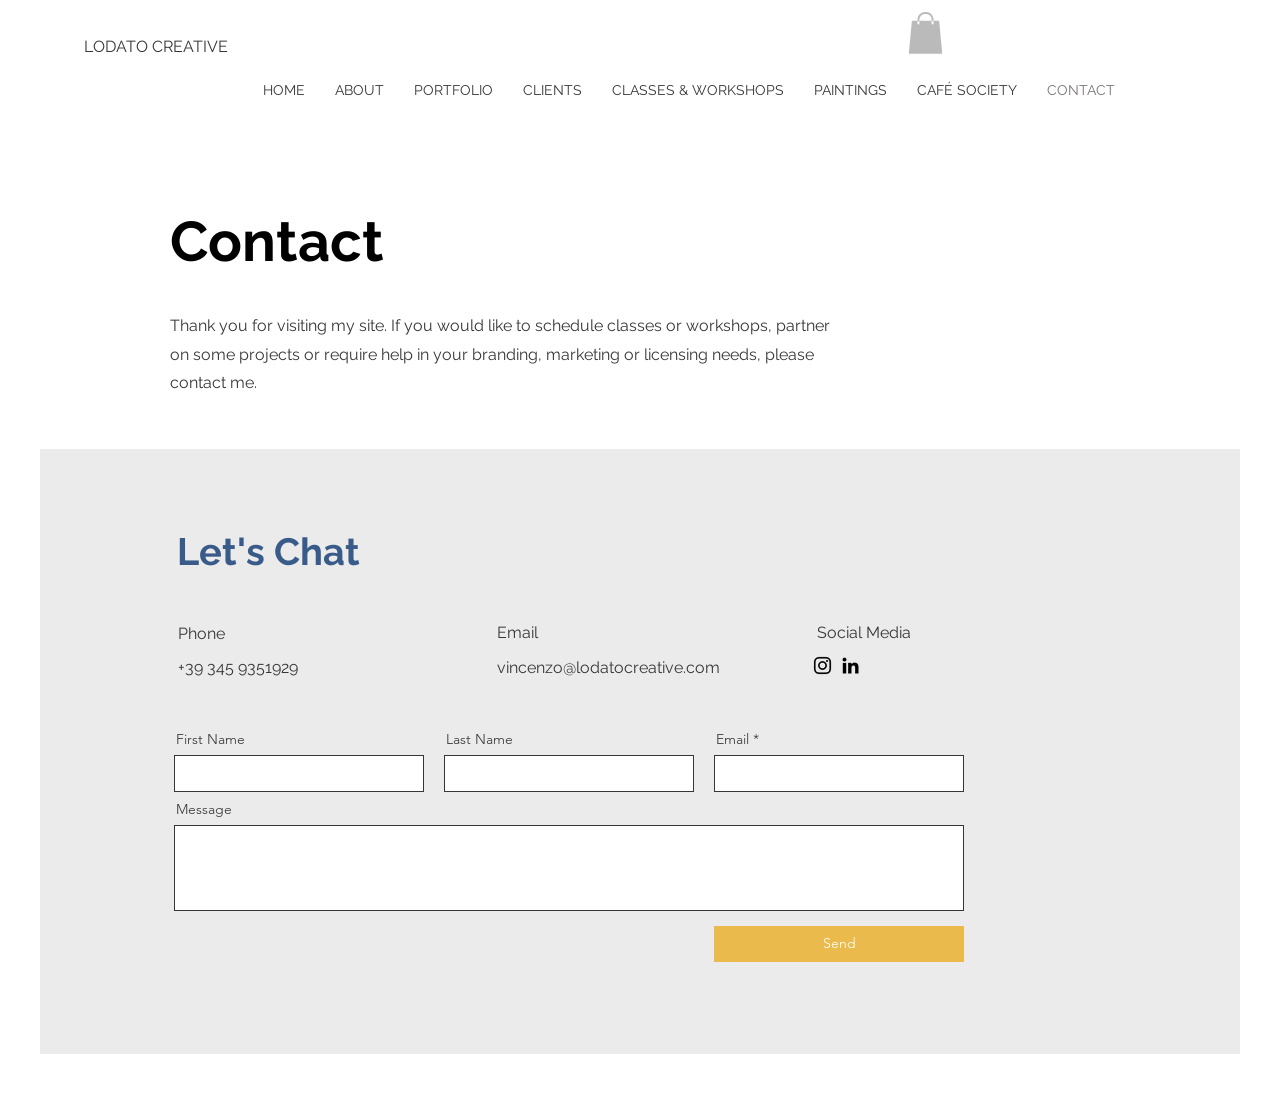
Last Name (479, 739)
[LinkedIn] (850, 665)
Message (204, 809)
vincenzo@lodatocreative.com (608, 667)
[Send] (839, 944)
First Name (210, 739)
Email (732, 739)
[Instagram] (822, 665)
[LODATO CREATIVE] (156, 47)
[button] (925, 33)
